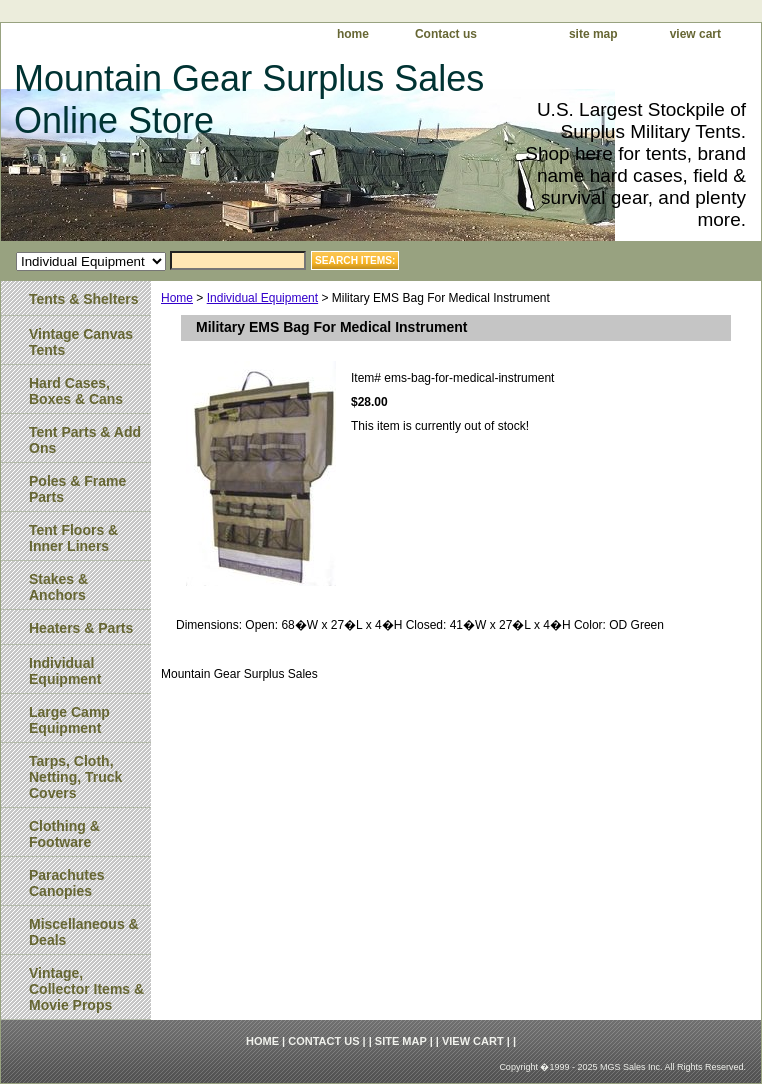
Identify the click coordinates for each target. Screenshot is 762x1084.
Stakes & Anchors (58, 587)
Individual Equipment (262, 298)
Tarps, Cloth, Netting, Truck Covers (75, 777)
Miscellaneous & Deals (84, 932)
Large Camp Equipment (69, 720)
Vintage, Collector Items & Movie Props (86, 989)
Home (177, 298)
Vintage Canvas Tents (81, 342)
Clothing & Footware (64, 834)
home (353, 34)
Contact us (446, 34)
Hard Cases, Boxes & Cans (76, 391)
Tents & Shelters (83, 299)
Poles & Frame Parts (77, 489)
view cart (695, 34)
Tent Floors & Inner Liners (73, 538)
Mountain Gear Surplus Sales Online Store (249, 99)
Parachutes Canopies (66, 883)
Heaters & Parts (81, 628)
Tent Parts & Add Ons (85, 440)
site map (593, 34)
